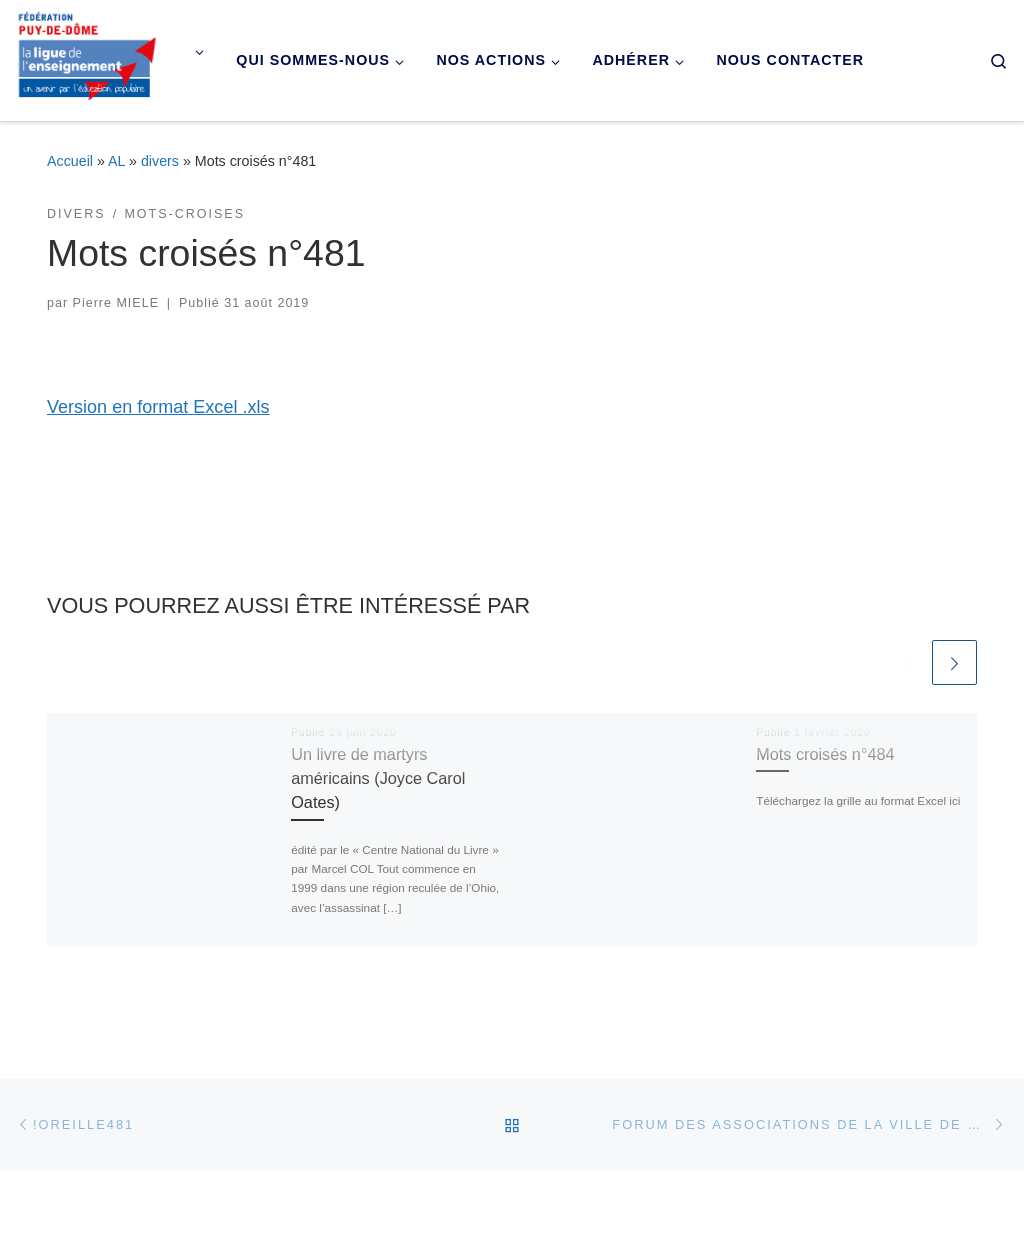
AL (116, 161)
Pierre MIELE (116, 303)
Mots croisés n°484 (825, 754)
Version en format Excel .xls (158, 407)
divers (160, 161)
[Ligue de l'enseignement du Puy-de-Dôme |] (87, 57)
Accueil (70, 161)
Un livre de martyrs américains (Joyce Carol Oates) (378, 778)
